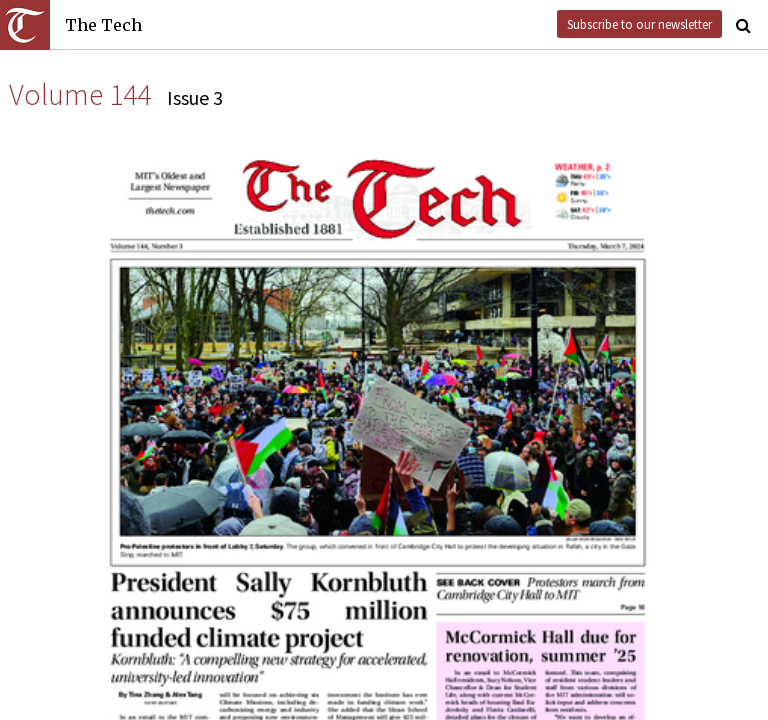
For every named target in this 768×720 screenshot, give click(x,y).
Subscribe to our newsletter (639, 24)
